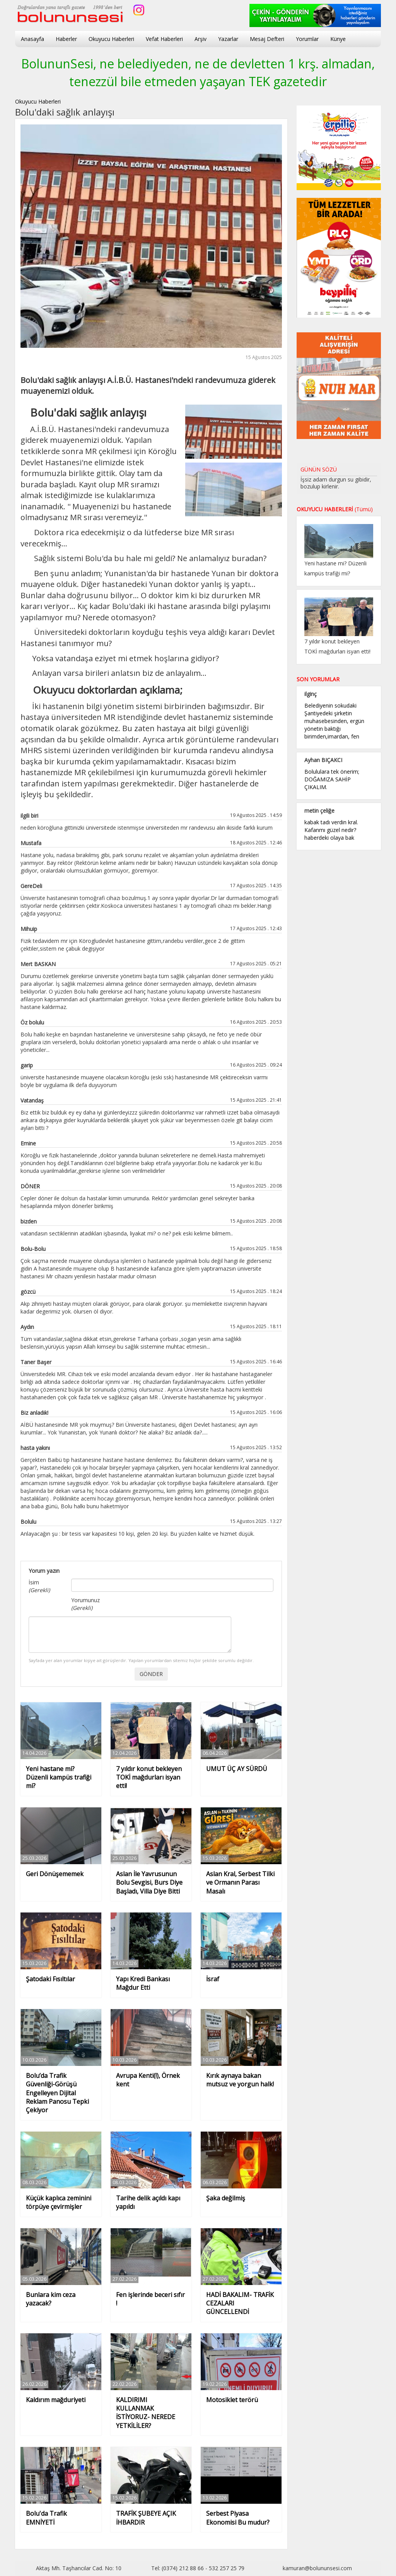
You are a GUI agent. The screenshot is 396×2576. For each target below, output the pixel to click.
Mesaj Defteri (267, 39)
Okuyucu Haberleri (111, 39)
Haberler (66, 39)
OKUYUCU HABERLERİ (335, 509)
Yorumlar (307, 39)
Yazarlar (228, 39)
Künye (338, 39)
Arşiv (201, 39)
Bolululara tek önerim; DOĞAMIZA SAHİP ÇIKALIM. (331, 779)
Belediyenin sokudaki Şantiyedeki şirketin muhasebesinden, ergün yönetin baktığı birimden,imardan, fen (334, 721)
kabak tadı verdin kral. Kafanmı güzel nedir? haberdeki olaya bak (331, 829)
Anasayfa (32, 39)
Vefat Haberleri (164, 39)
